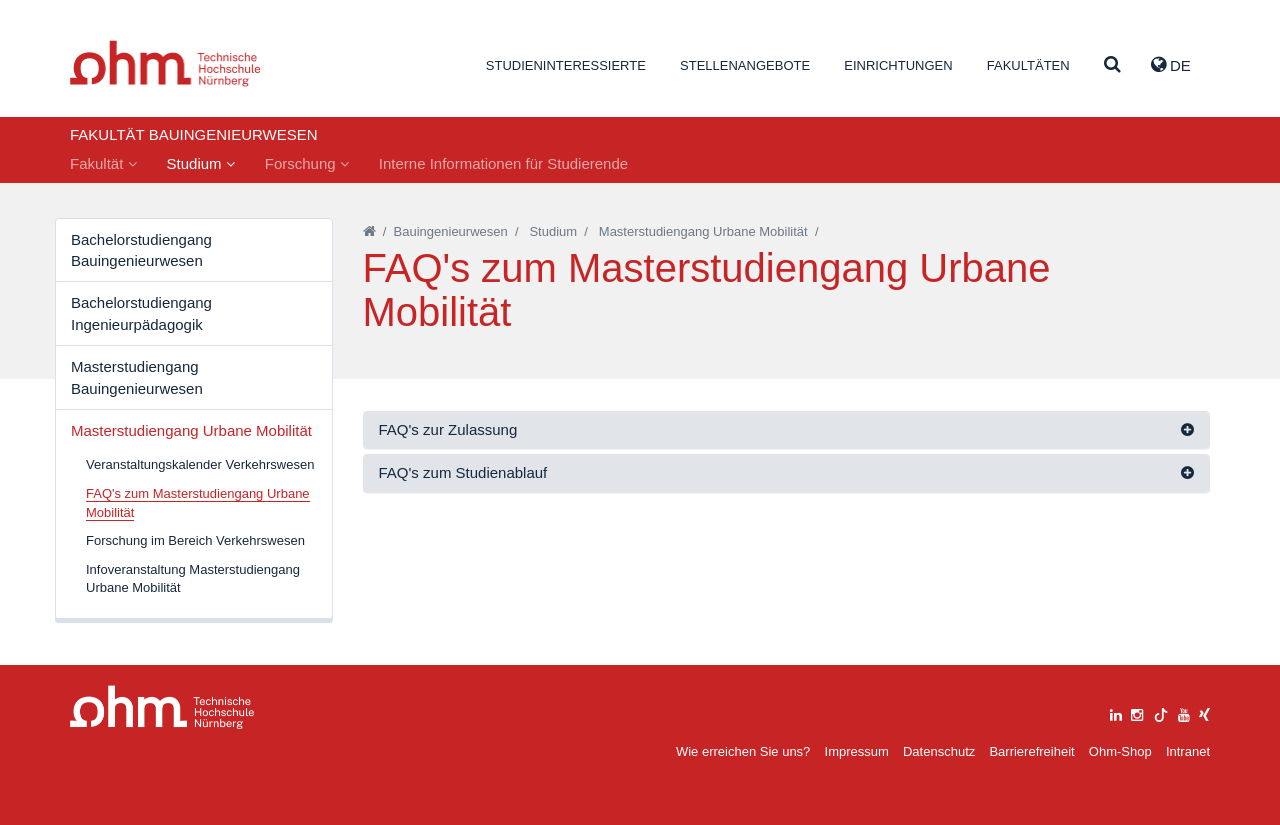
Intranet (1188, 751)
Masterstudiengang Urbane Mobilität (191, 430)
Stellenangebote (745, 65)
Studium (201, 163)
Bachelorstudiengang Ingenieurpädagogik (141, 313)
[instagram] (1137, 712)
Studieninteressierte (566, 65)
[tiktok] (1161, 712)
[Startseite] (369, 231)
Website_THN (165, 63)
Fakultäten (1028, 65)
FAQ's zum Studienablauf (463, 472)
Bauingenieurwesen (451, 231)
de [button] (1171, 65)
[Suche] (1112, 65)
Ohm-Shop (1120, 751)
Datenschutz (939, 751)
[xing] (1204, 712)
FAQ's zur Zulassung (448, 429)
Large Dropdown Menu (162, 707)
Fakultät (103, 163)
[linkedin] (1116, 712)
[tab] (787, 430)
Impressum (857, 751)
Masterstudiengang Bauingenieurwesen (137, 377)
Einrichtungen (898, 65)
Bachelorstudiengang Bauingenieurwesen (141, 250)
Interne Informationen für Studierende (503, 163)
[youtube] (1184, 712)
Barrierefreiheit (1031, 751)
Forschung (307, 163)
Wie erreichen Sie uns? (743, 751)
